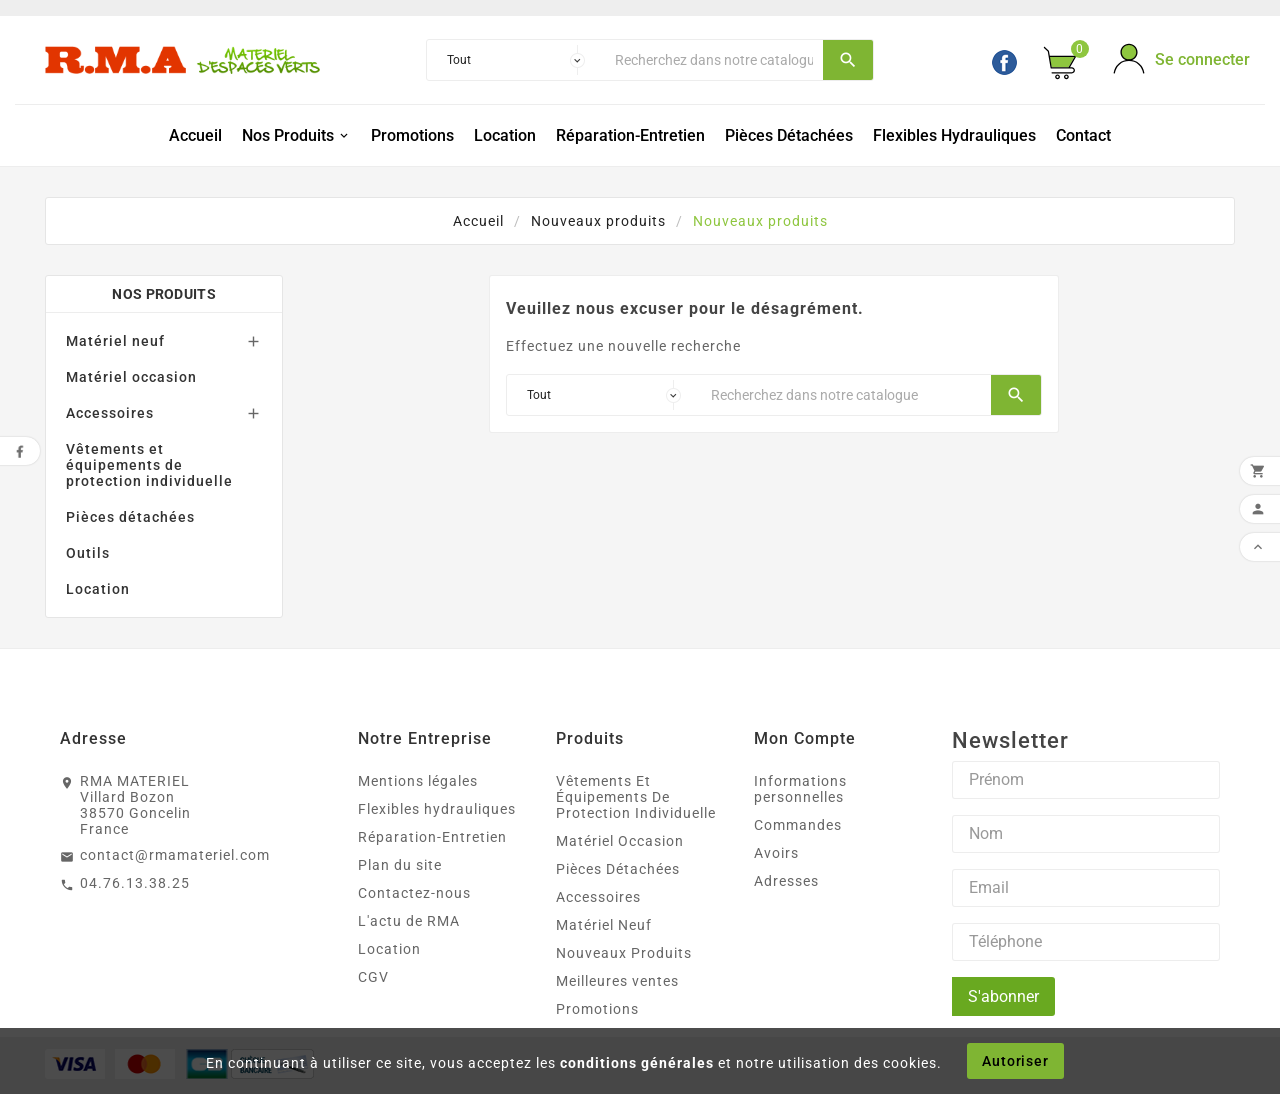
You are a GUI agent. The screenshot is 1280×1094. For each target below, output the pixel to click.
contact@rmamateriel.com (175, 855)
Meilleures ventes (617, 981)
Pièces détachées (130, 517)
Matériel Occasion (620, 841)
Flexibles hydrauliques (437, 809)
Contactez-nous (414, 893)
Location (98, 589)
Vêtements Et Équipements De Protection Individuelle (636, 797)
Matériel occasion (131, 377)
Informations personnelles (800, 789)
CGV (373, 977)
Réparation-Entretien (432, 837)
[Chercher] (714, 60)
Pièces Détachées (618, 869)
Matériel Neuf (604, 925)
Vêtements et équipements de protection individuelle (149, 465)
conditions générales (637, 1063)
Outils (88, 553)
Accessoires (110, 413)
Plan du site (400, 865)
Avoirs (776, 853)
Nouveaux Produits (624, 953)
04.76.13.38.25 (135, 883)
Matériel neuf (115, 341)
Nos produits (164, 294)
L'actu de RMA (409, 921)
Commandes (798, 825)
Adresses (786, 881)
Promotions (597, 1009)
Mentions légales (418, 781)
